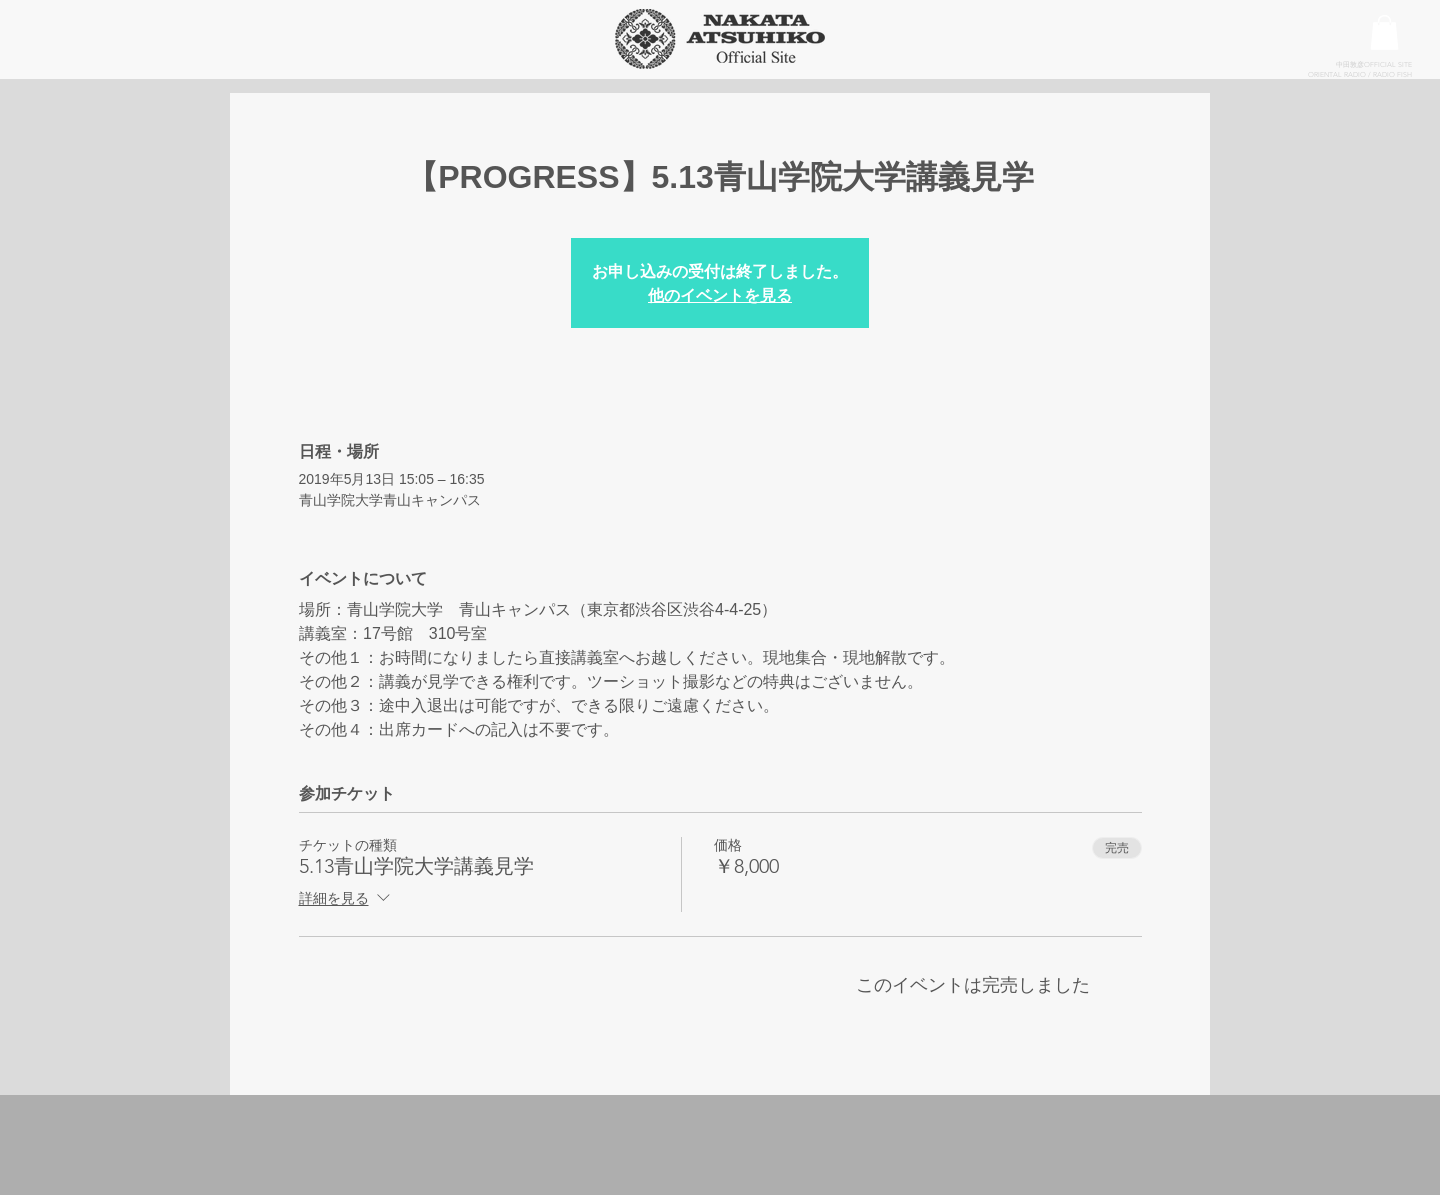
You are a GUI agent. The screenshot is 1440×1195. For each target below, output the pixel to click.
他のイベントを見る (720, 294)
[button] (1384, 32)
